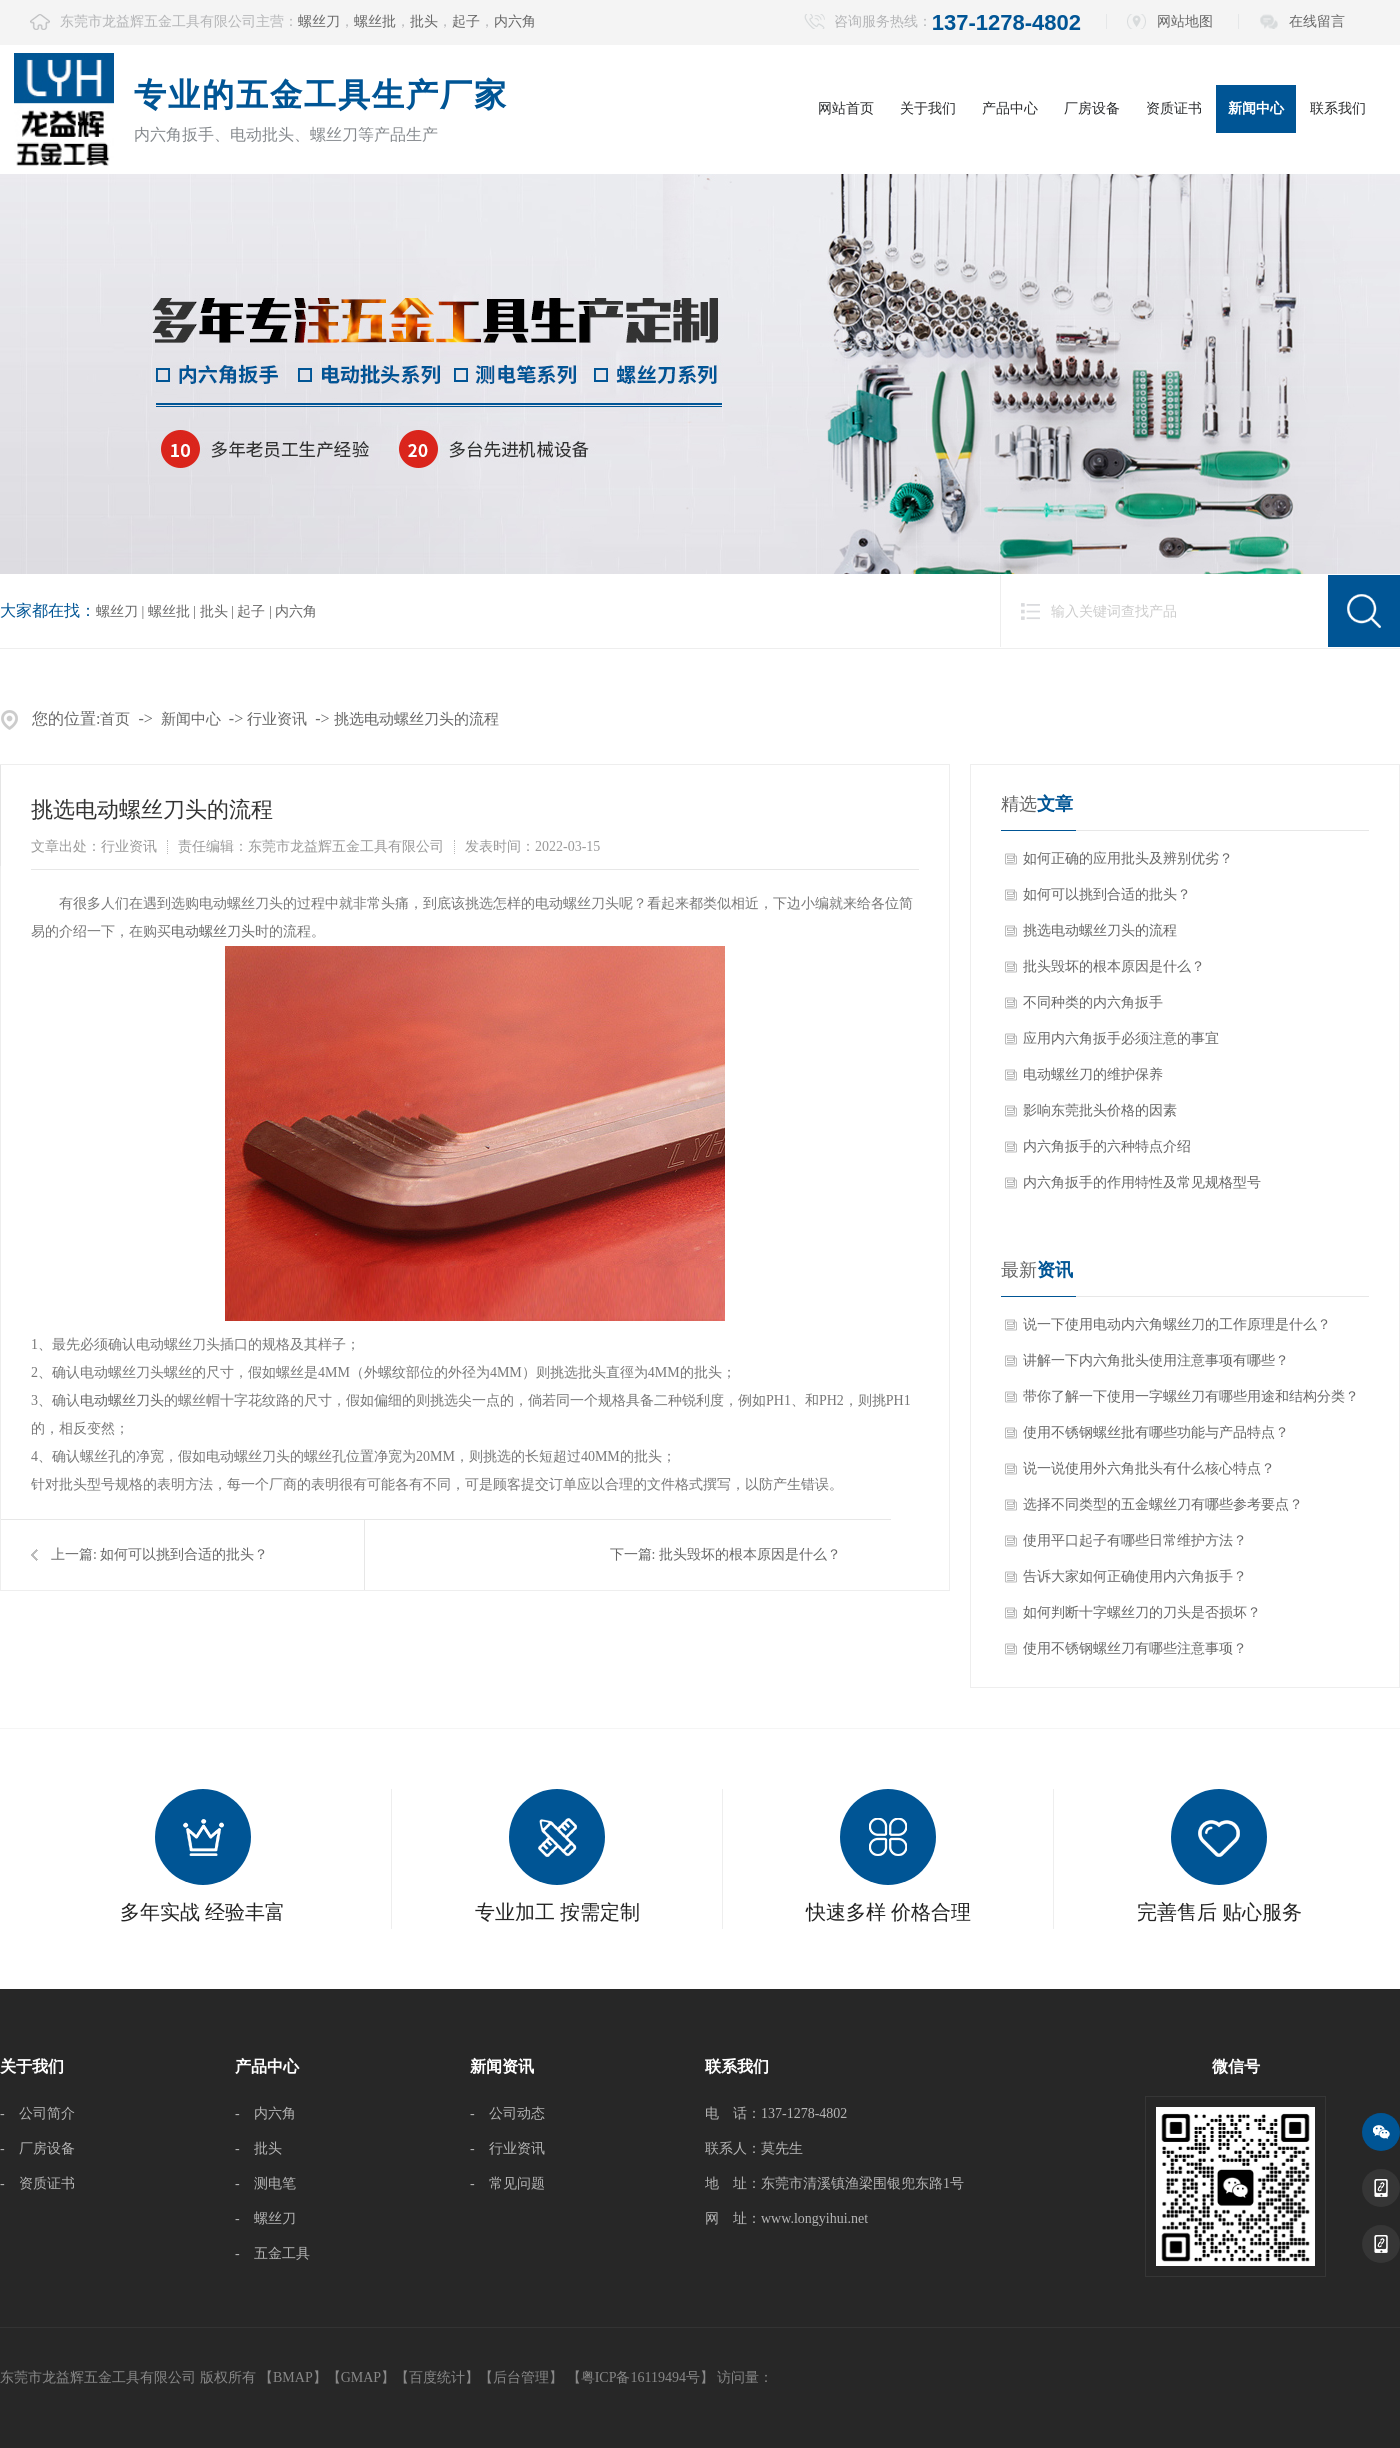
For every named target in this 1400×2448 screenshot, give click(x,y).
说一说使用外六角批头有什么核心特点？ (1149, 1468)
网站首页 (846, 108)
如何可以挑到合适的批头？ (184, 1554)
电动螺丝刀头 (213, 931)
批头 (424, 21)
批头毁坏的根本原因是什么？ (750, 1554)
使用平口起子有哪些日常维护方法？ (1135, 1540)
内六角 (515, 21)
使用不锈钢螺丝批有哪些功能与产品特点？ (1156, 1432)
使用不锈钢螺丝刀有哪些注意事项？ (1135, 1648)
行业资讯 (277, 719)
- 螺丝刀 (265, 2218)
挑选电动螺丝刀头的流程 (416, 719)
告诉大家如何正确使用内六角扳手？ (1135, 1576)
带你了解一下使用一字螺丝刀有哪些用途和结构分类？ (1191, 1396)
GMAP (361, 2377)
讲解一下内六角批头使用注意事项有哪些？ (1156, 1360)
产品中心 (1010, 108)
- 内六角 (265, 2113)
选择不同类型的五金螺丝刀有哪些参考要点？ (1163, 1504)
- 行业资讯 (507, 2148)
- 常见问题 (507, 2183)
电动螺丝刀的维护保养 (1093, 1074)
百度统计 (437, 2377)
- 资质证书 (37, 2183)
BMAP (293, 2377)
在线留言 (1317, 21)
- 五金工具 (272, 2253)
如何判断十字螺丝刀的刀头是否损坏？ (1142, 1612)
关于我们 (928, 108)
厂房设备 (1092, 108)
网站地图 (1185, 21)
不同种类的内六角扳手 (1093, 1002)
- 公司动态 (507, 2113)
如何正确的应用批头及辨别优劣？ (1128, 858)
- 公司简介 (37, 2113)
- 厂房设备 (37, 2148)
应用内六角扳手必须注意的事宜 (1121, 1038)
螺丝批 (375, 21)
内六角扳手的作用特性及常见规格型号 (1142, 1182)
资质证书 (1174, 108)
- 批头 (258, 2148)
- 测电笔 (265, 2183)
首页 (115, 719)
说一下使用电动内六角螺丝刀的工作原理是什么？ (1177, 1324)
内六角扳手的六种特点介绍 (1107, 1146)
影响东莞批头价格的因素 (1100, 1110)
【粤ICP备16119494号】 (640, 2377)
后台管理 (521, 2377)
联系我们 (1338, 108)
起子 (466, 21)
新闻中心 (1256, 108)
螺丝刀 (319, 21)
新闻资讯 (502, 2066)
